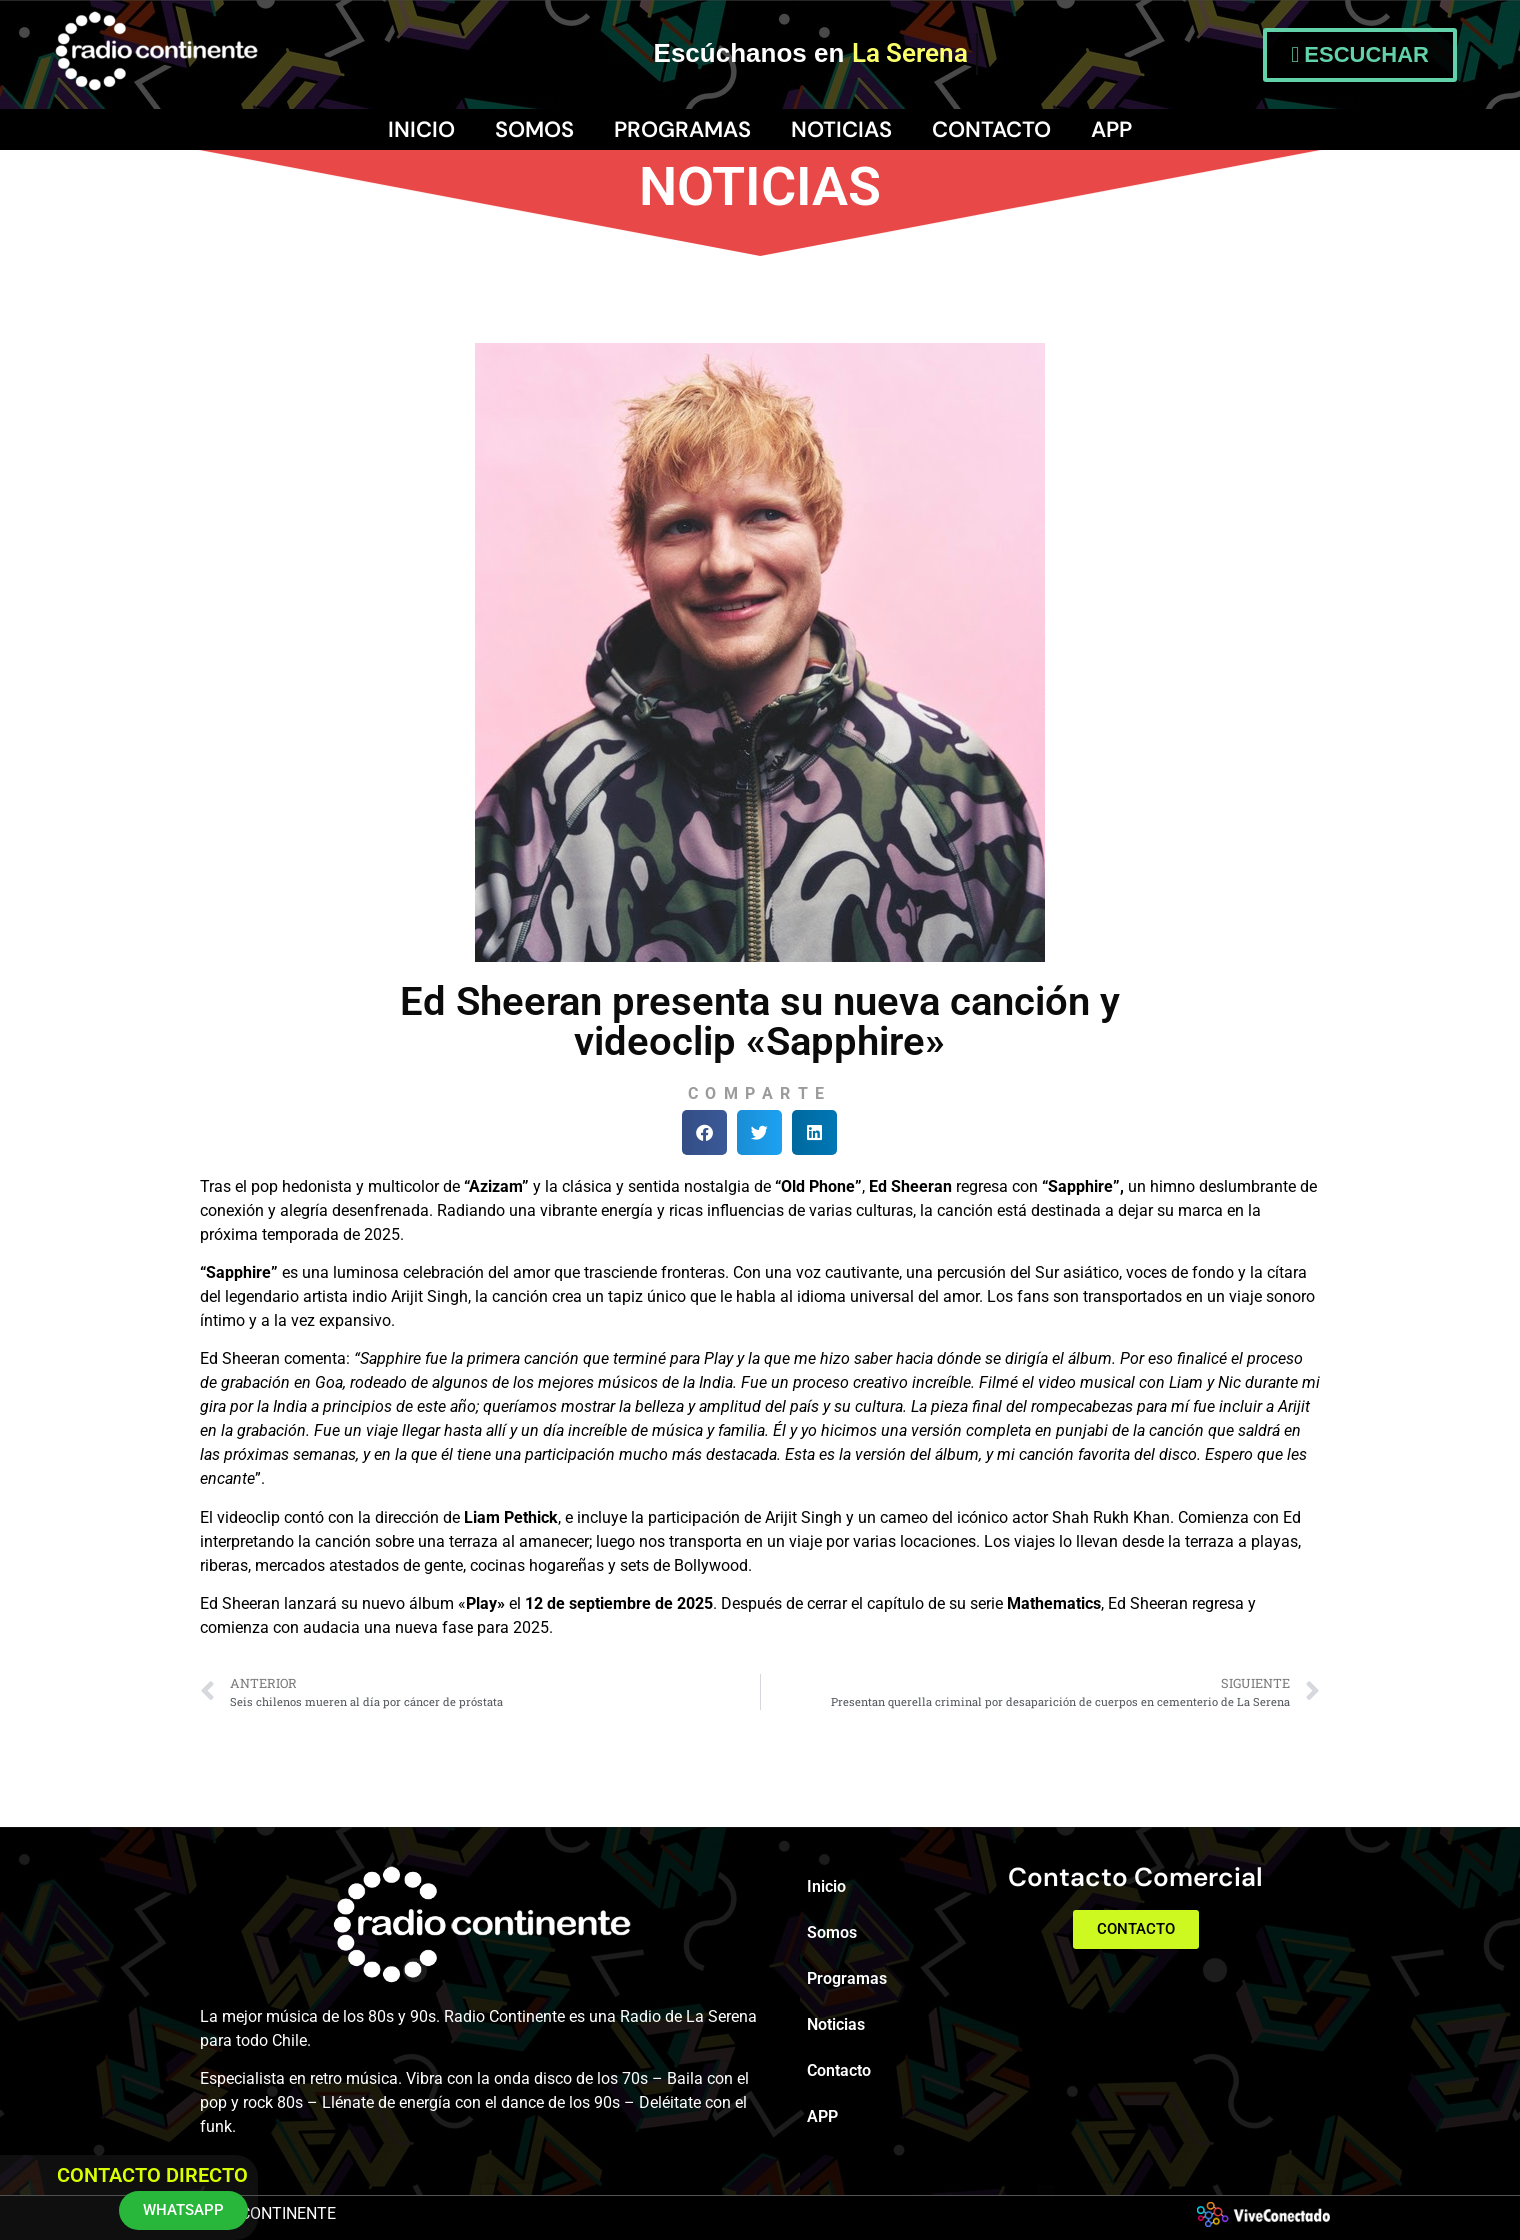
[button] (704, 1132)
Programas (682, 129)
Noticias (841, 129)
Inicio (421, 129)
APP (1111, 129)
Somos (534, 129)
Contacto (991, 129)
